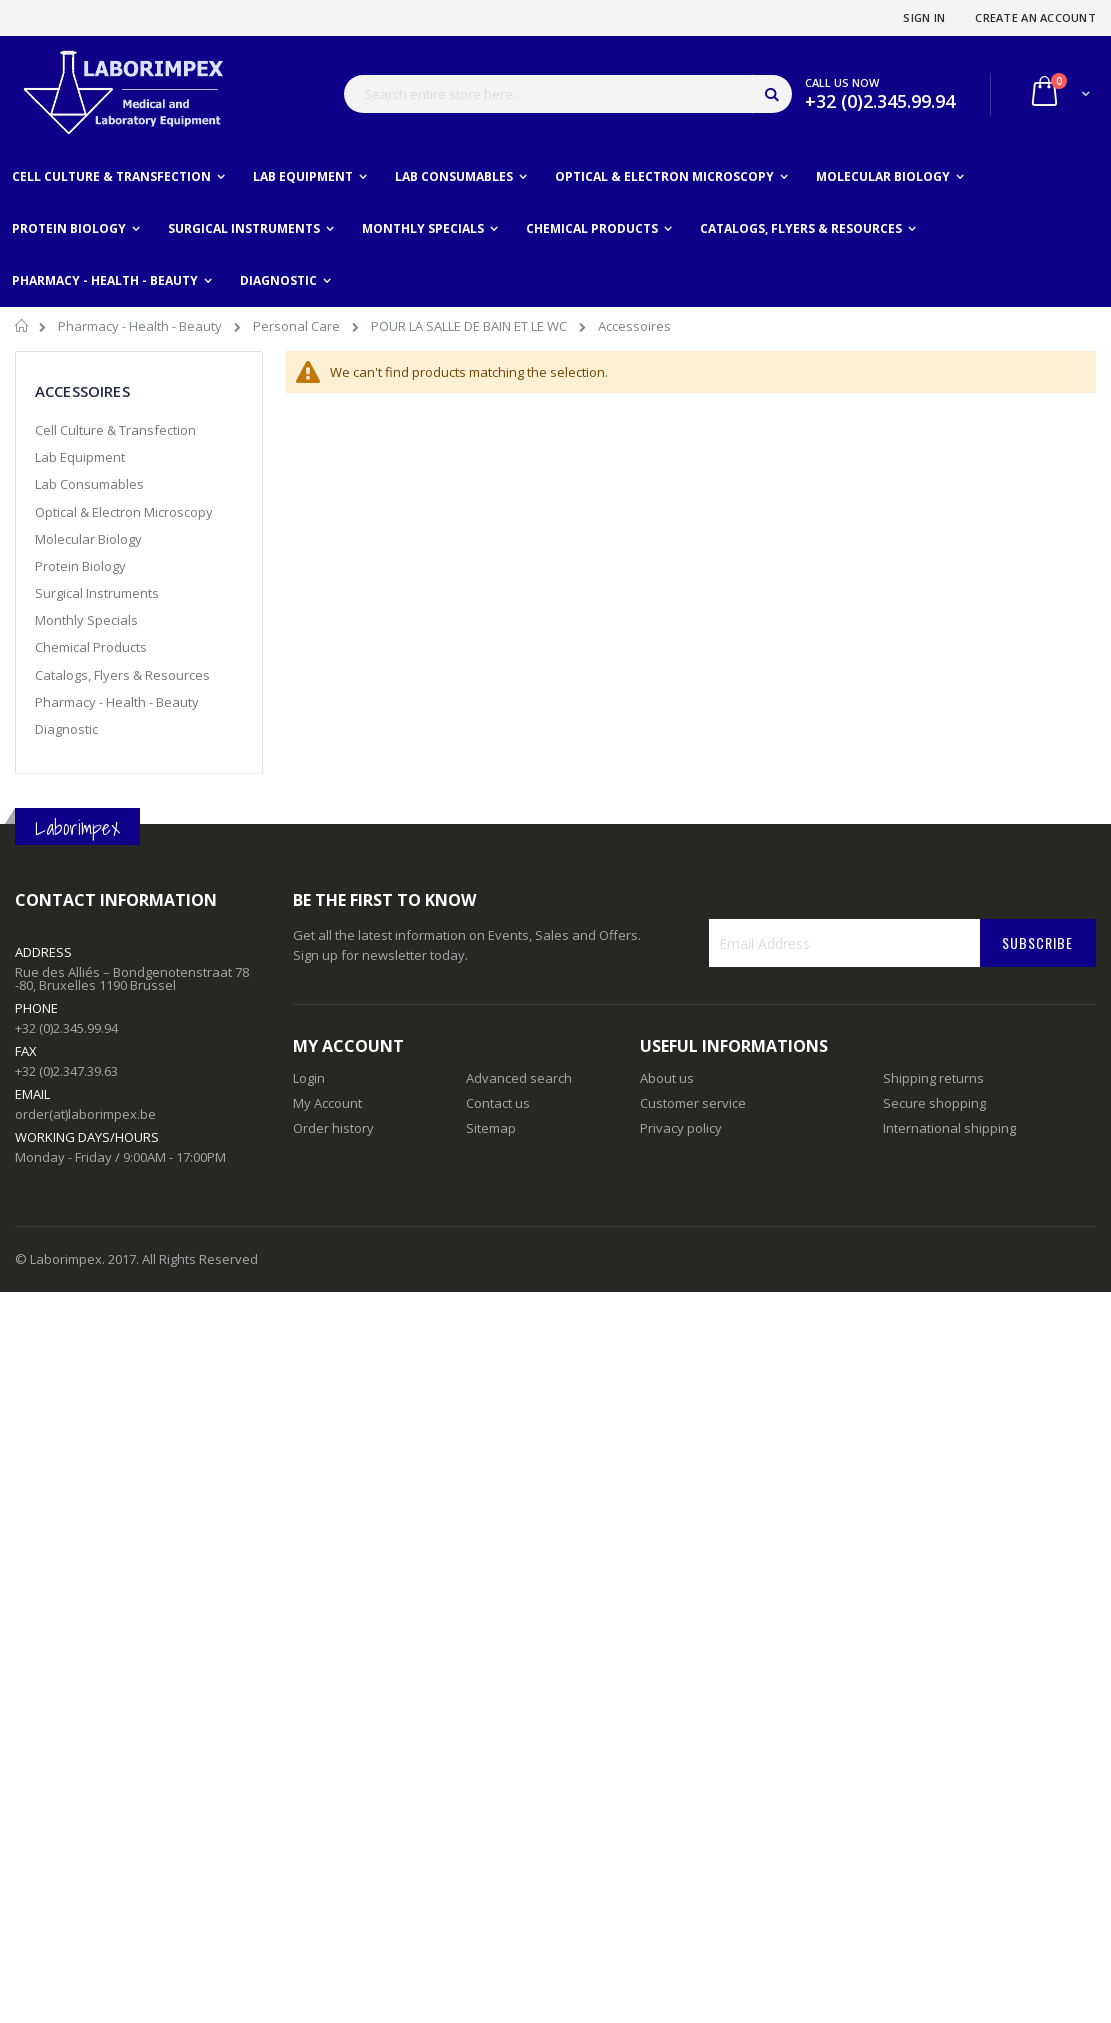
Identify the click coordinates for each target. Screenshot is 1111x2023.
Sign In (924, 17)
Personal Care (298, 326)
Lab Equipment (80, 457)
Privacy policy (681, 1128)
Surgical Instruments (97, 593)
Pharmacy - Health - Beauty (141, 326)
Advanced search (519, 1078)
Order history (333, 1128)
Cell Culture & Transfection (115, 430)
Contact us (498, 1103)
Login (309, 1078)
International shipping (949, 1128)
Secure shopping (934, 1103)
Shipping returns (933, 1078)
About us (667, 1078)
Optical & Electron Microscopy (124, 512)
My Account (327, 1103)
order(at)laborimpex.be (85, 1114)
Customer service (693, 1103)
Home (22, 329)
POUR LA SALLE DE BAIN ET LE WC (470, 326)
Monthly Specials (86, 620)
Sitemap (491, 1128)
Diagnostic (66, 729)
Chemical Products (91, 647)
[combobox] (568, 94)
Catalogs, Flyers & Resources (122, 675)
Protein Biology (80, 566)
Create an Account (1035, 17)
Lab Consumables (89, 484)
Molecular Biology (88, 539)
